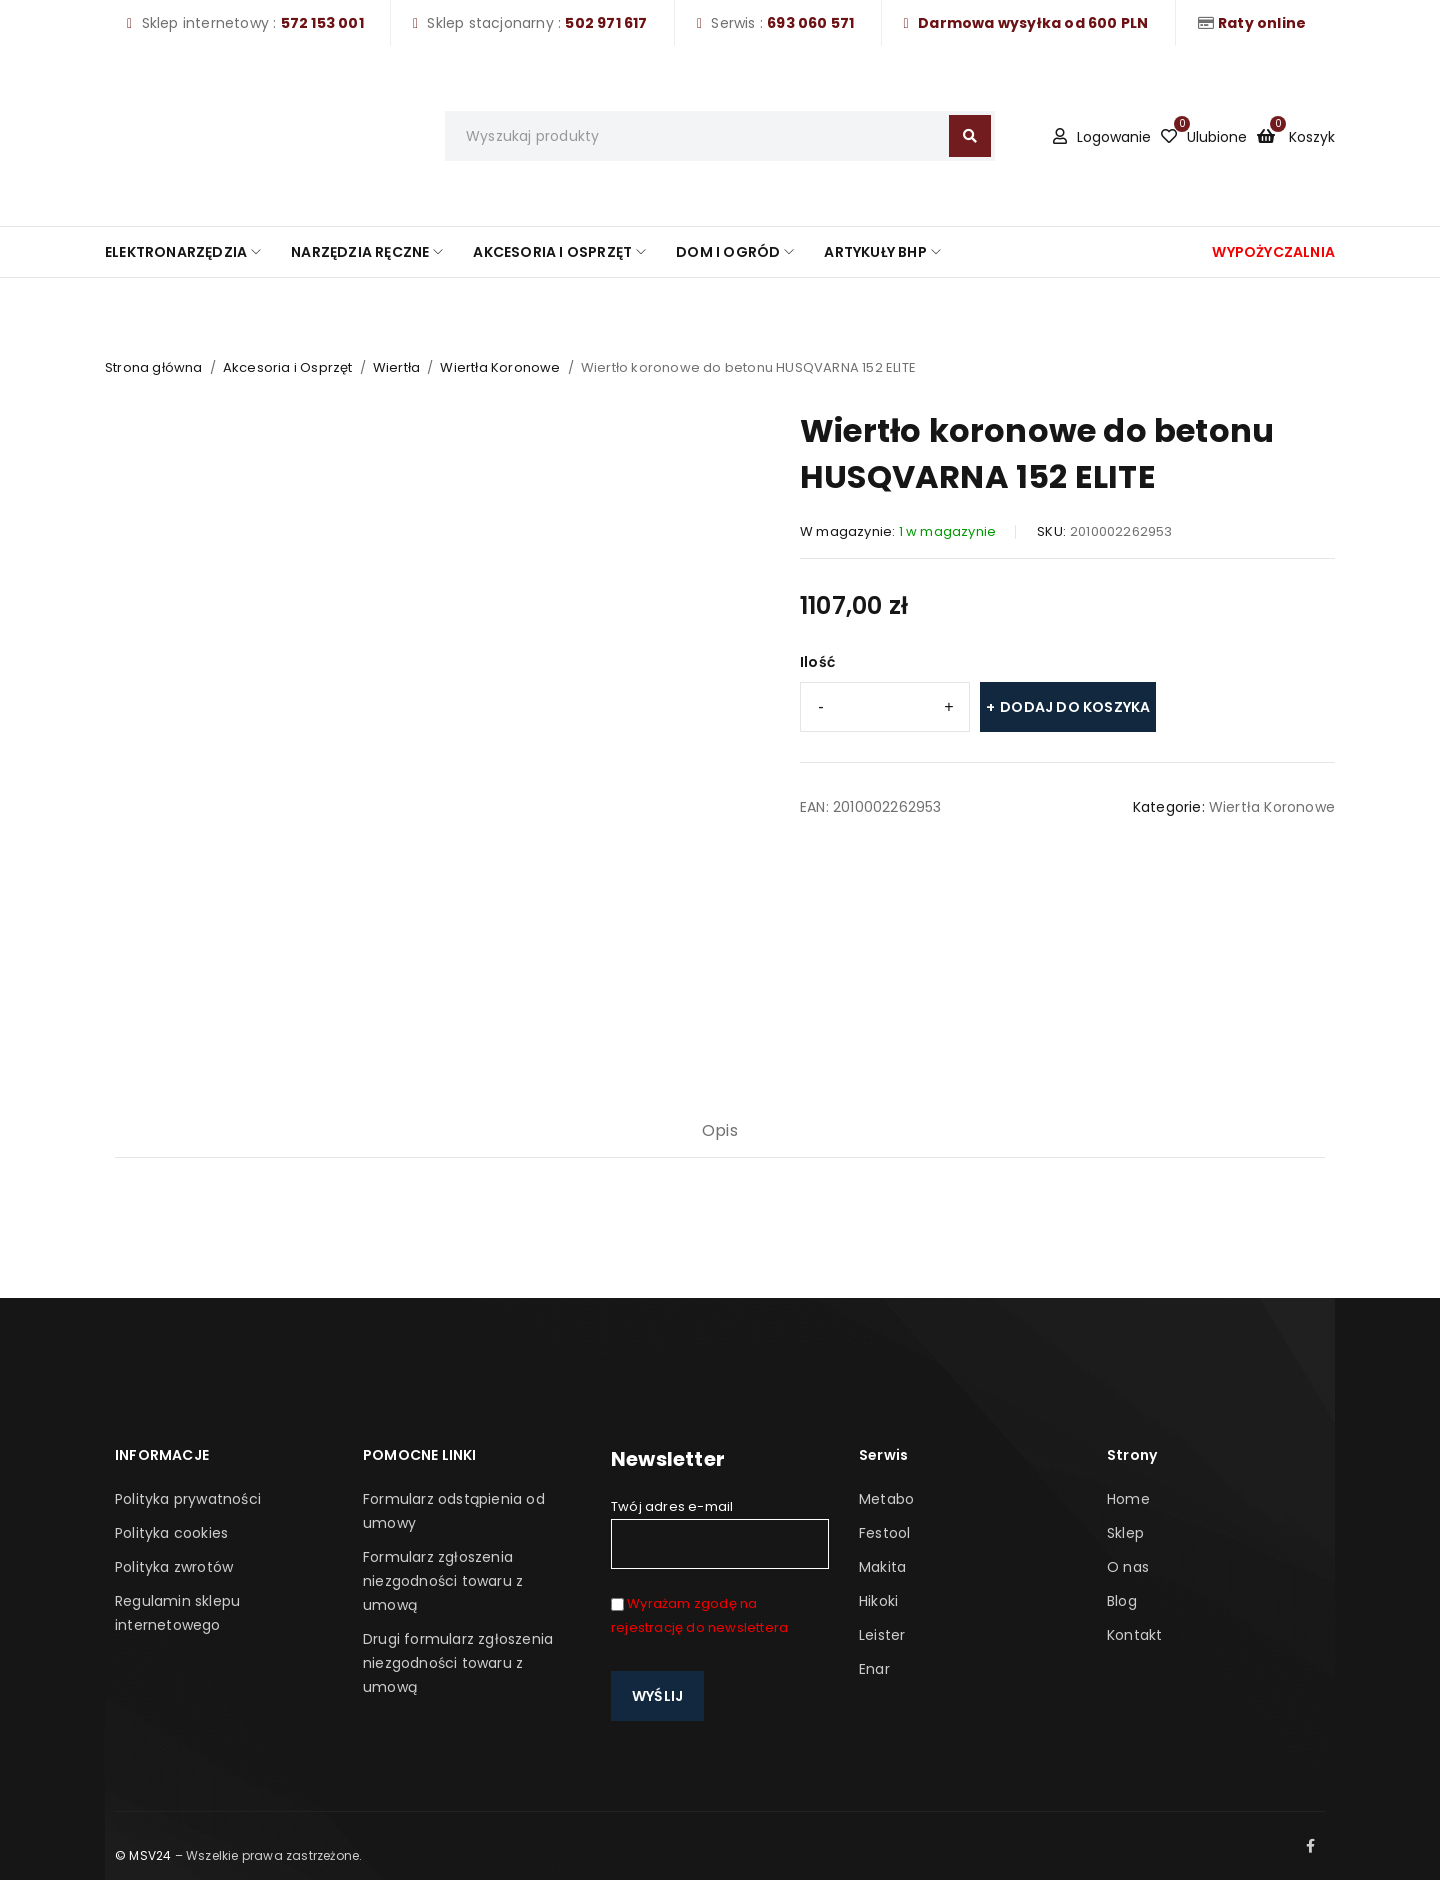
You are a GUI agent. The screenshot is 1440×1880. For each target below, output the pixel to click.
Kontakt (1134, 1635)
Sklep (1125, 1533)
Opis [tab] (720, 1130)
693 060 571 (810, 23)
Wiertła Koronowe (500, 367)
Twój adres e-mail (720, 1533)
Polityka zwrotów (174, 1567)
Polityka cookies (171, 1533)
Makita (882, 1567)
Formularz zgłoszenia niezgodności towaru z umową (443, 1581)
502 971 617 (606, 23)
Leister (882, 1635)
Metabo (886, 1499)
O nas (1128, 1567)
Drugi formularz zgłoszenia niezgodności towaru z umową (458, 1663)
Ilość (817, 662)
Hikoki (878, 1601)
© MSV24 (143, 1855)
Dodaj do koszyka (1075, 707)
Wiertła (396, 367)
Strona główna (154, 367)
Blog (1122, 1601)
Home (1128, 1499)
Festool (884, 1533)
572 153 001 (322, 23)
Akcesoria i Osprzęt (288, 367)
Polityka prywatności (188, 1499)
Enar (874, 1669)
